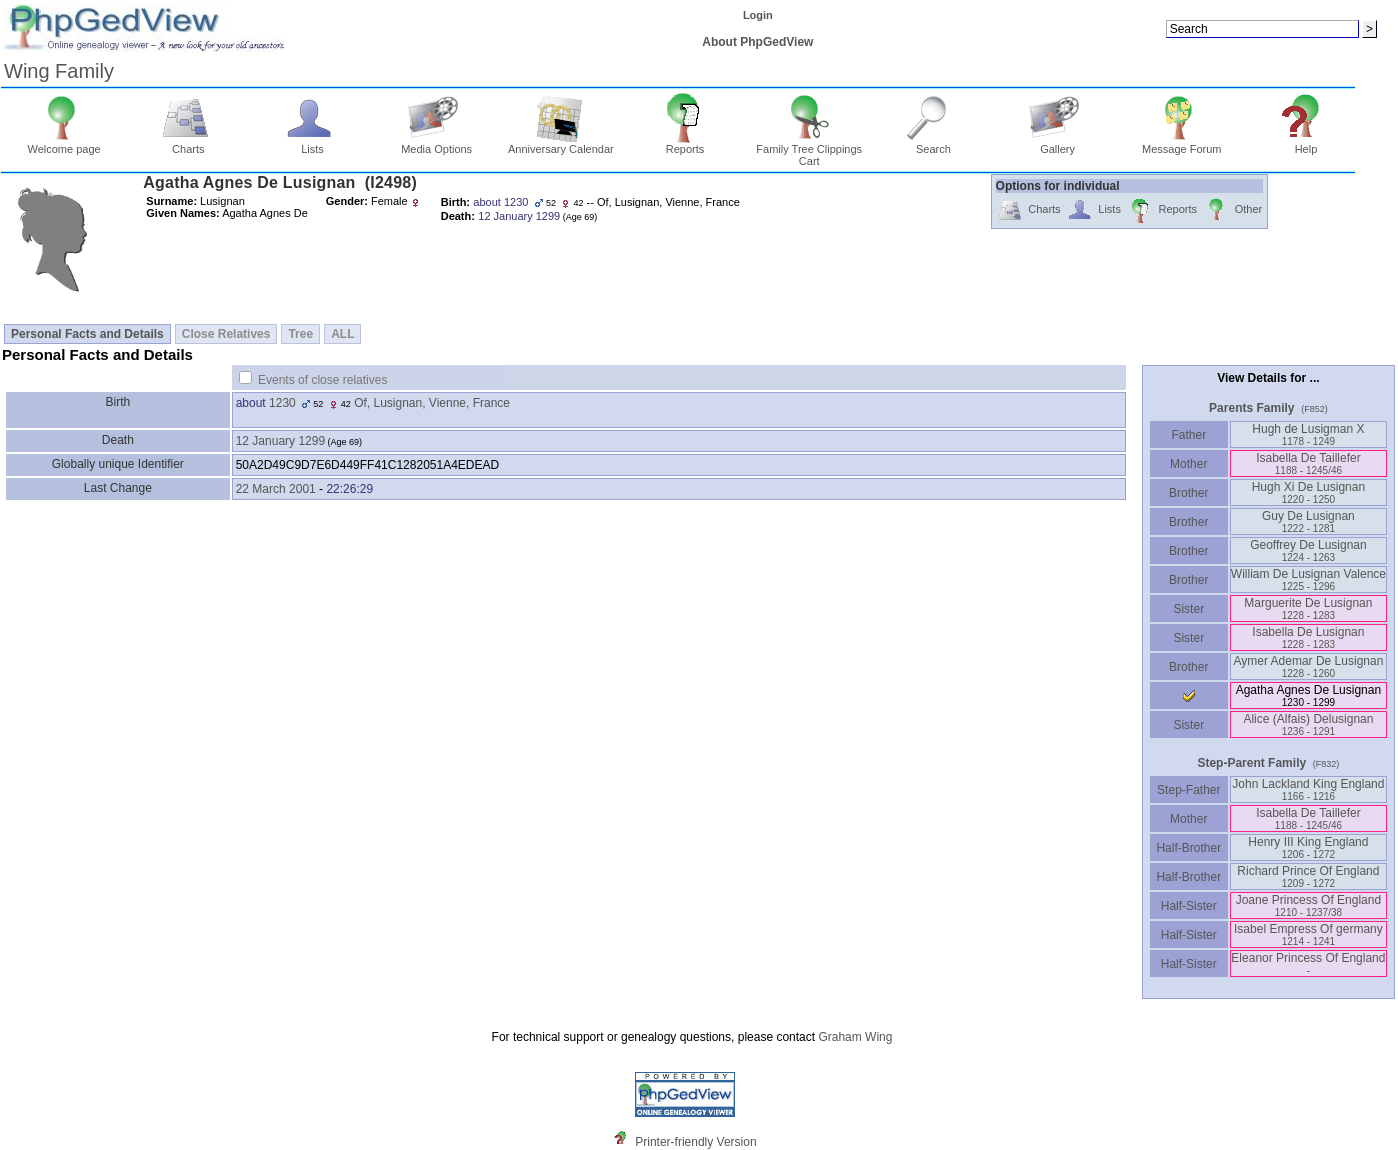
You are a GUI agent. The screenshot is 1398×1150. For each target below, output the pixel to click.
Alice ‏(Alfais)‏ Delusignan (1308, 724)
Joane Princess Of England (1308, 905)
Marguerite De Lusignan (1308, 608)
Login (758, 15)
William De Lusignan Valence (1308, 579)
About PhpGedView (757, 42)
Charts (188, 144)
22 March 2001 (276, 489)
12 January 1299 (280, 441)
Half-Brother (1188, 848)
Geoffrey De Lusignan (1308, 550)
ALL (342, 334)
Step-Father (1189, 790)
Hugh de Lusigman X (1308, 434)
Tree (300, 334)
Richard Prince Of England (1308, 876)
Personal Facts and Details (87, 334)
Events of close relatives (322, 380)
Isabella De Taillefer (1308, 463)
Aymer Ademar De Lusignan (1308, 666)
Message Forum (1181, 144)
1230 (282, 403)
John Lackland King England (1308, 789)
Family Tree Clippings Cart (809, 150)
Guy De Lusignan (1308, 521)
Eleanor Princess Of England (1308, 963)
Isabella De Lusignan (1308, 637)
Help (1306, 144)
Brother (1188, 493)
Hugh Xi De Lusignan (1308, 492)
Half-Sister (1189, 906)
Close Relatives (226, 334)
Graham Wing (855, 1037)
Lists (312, 144)
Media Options (436, 144)
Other (1232, 210)
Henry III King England (1308, 847)
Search (933, 144)
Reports (685, 144)
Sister (1188, 609)
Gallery (1057, 144)
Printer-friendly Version (695, 1142)
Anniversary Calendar (561, 144)
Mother (1189, 464)
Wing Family (59, 71)
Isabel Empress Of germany (1308, 934)
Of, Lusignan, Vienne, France (432, 403)
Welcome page (64, 144)
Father (1188, 435)
